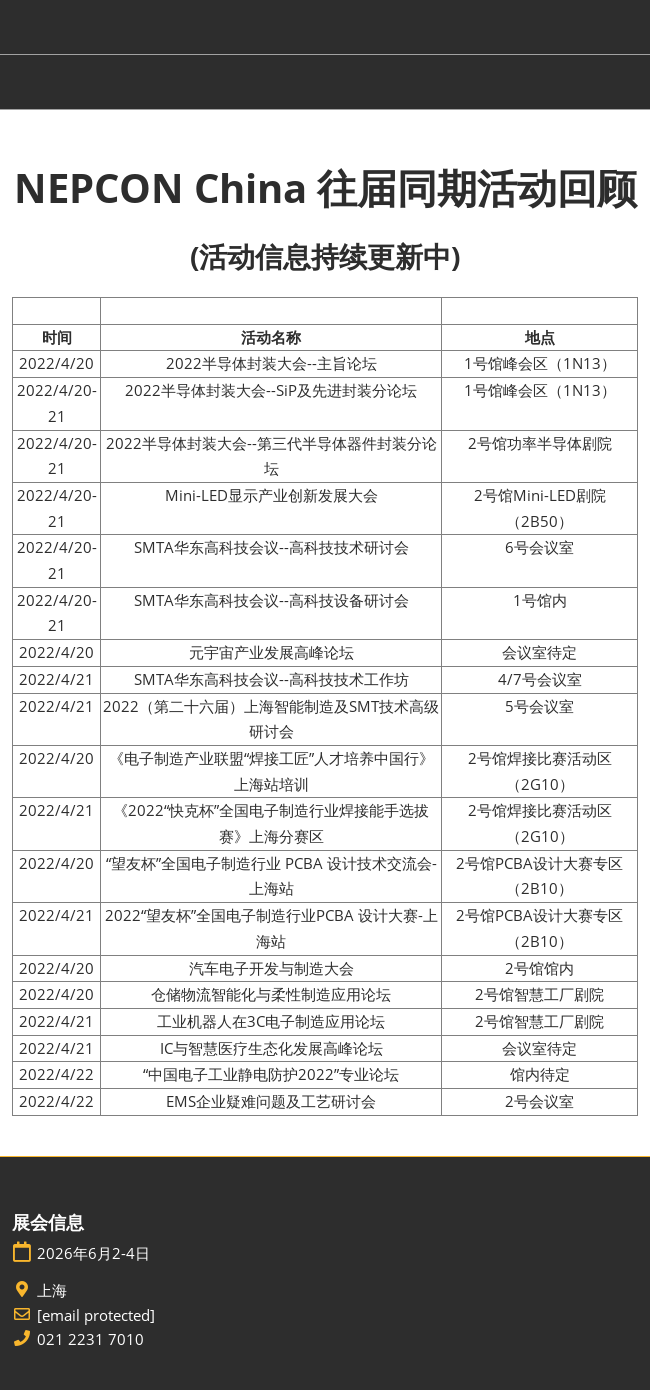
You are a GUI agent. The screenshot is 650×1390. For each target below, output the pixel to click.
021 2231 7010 (90, 1339)
